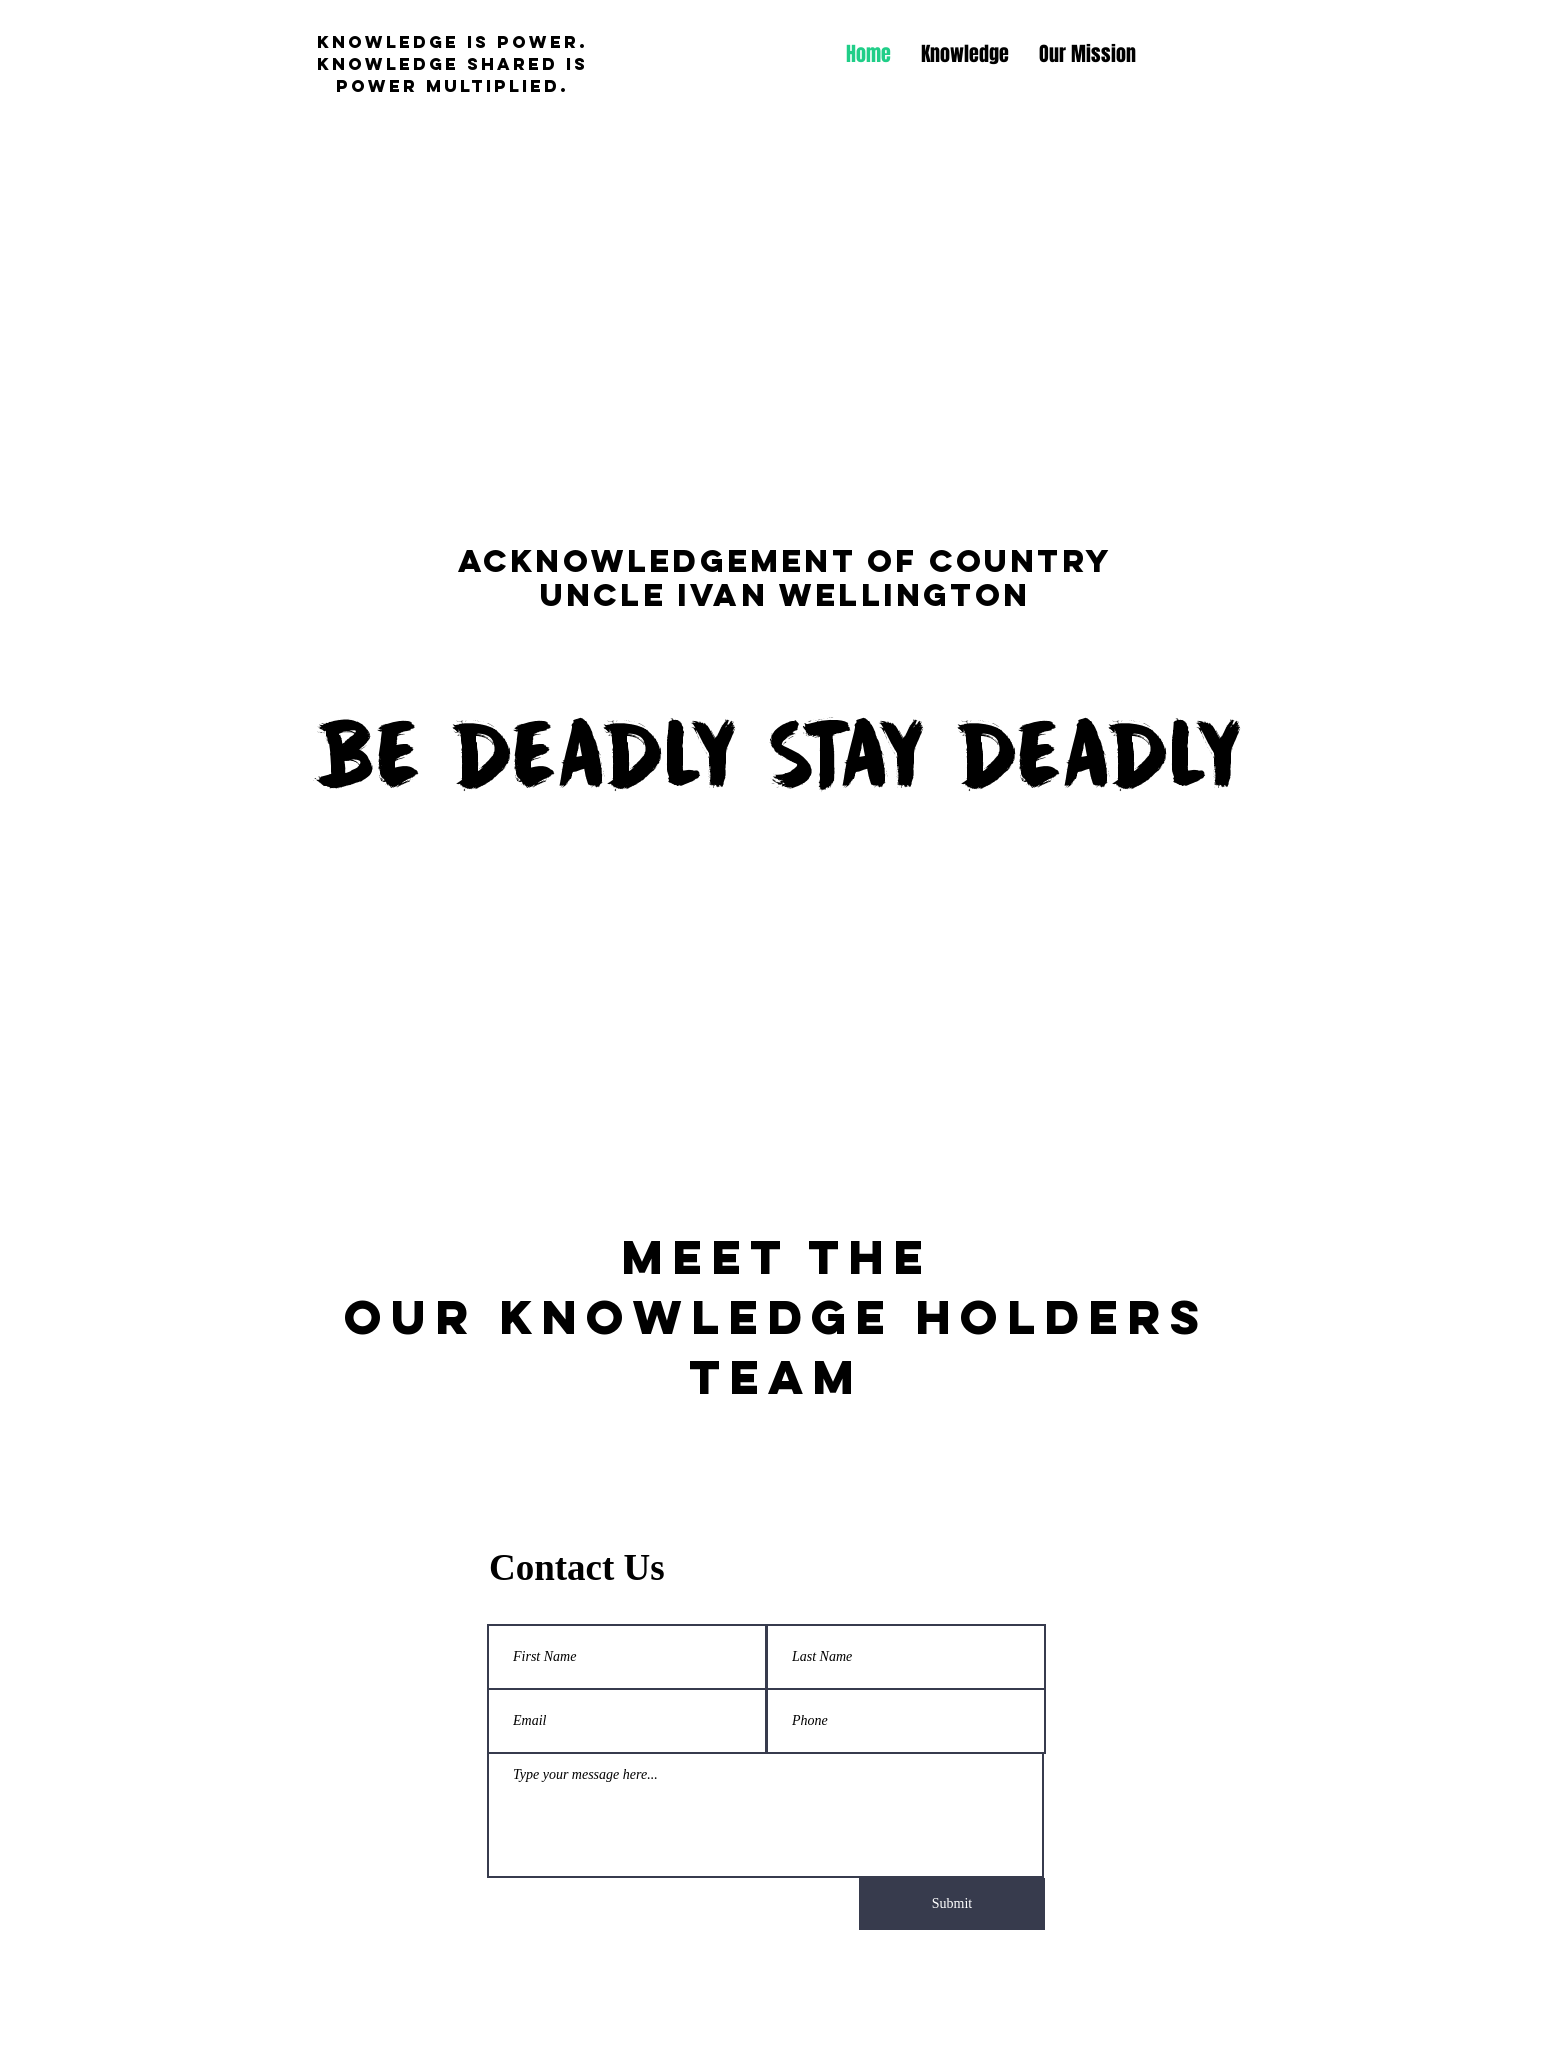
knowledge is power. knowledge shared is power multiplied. (452, 64)
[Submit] (952, 1904)
